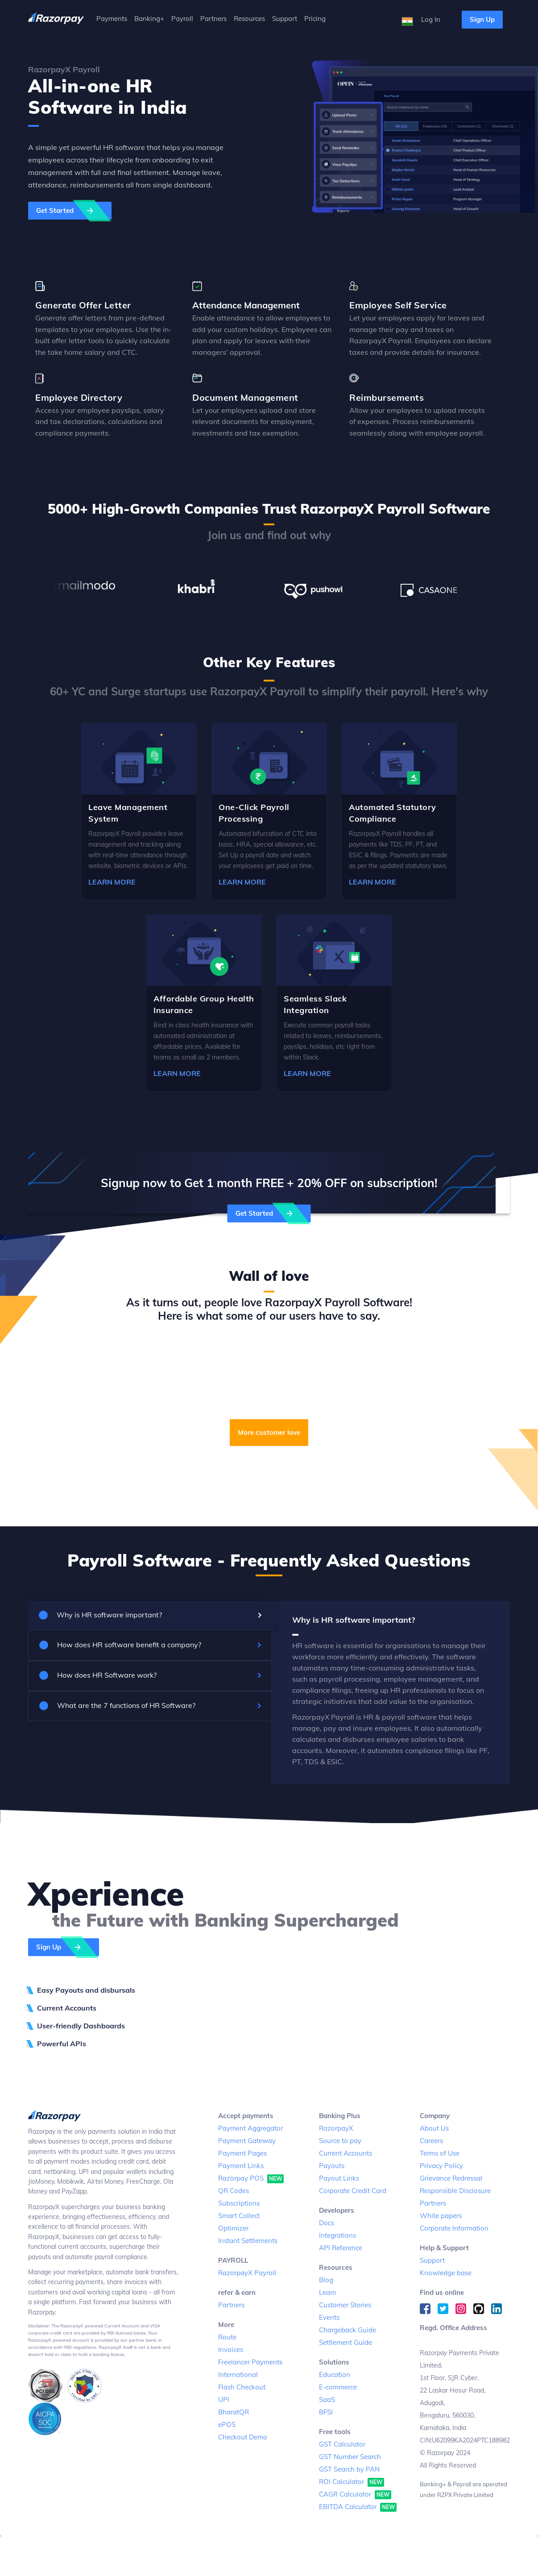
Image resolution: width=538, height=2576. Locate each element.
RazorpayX (336, 2128)
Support (432, 2260)
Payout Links (339, 2178)
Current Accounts (345, 2153)
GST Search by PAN (349, 2469)
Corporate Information (454, 2228)
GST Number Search (350, 2456)
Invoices (230, 2349)
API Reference (340, 2248)
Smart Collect (239, 2215)
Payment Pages (242, 2153)
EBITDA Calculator (358, 2507)
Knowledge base (446, 2273)
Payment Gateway (247, 2140)
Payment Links (241, 2165)
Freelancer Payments (250, 2362)
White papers (441, 2215)
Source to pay (340, 2140)
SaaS (327, 2399)
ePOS (227, 2424)
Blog (326, 2280)
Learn (327, 2292)
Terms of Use (439, 2153)
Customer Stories (345, 2305)
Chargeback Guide (347, 2330)
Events (329, 2317)
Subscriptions (239, 2203)
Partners (231, 2305)
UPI (223, 2399)
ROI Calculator (351, 2482)
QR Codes (233, 2190)
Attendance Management (246, 305)
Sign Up (482, 19)
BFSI (326, 2412)
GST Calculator (342, 2444)
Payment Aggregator (250, 2128)
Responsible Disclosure (455, 2190)
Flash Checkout (241, 2387)
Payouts (331, 2165)
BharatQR (233, 2412)
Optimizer (233, 2228)
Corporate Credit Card (352, 2190)
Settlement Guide (345, 2342)
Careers (431, 2140)
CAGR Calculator (355, 2494)
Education (334, 2374)
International (238, 2374)
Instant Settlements (247, 2240)
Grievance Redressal (451, 2178)
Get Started (73, 211)
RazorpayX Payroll (247, 2273)
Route (227, 2337)
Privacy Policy (441, 2165)
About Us (434, 2128)
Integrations (337, 2235)
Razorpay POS (251, 2178)
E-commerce (338, 2387)
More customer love (269, 1432)
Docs (326, 2223)
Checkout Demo (242, 2437)
